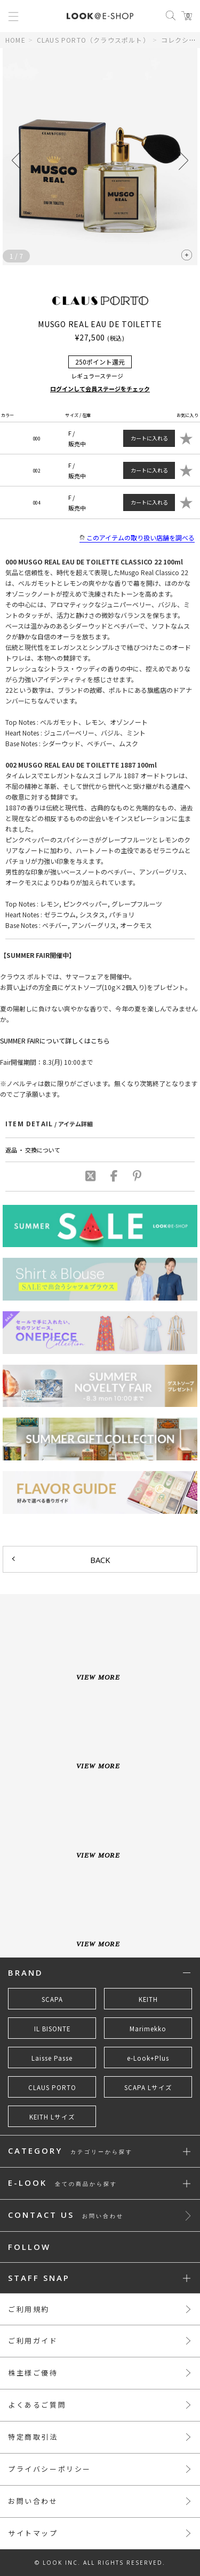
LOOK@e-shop (100, 16)
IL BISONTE (52, 2028)
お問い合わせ (33, 2501)
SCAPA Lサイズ (148, 2087)
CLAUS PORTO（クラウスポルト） (93, 39)
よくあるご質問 (37, 2405)
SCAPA (52, 1999)
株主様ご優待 (33, 2373)
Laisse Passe (52, 2058)
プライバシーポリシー (49, 2469)
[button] (183, 160)
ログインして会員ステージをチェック (100, 388)
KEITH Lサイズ (52, 2117)
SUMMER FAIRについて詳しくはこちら (55, 1040)
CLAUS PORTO (52, 2087)
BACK (100, 1559)
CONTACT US (66, 2215)
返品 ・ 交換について (32, 1150)
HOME (15, 39)
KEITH (148, 1999)
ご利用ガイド (33, 2340)
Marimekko (148, 2028)
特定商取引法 (33, 2437)
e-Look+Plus (148, 2058)
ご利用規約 (29, 2309)
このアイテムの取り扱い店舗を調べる (137, 538)
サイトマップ (33, 2533)
